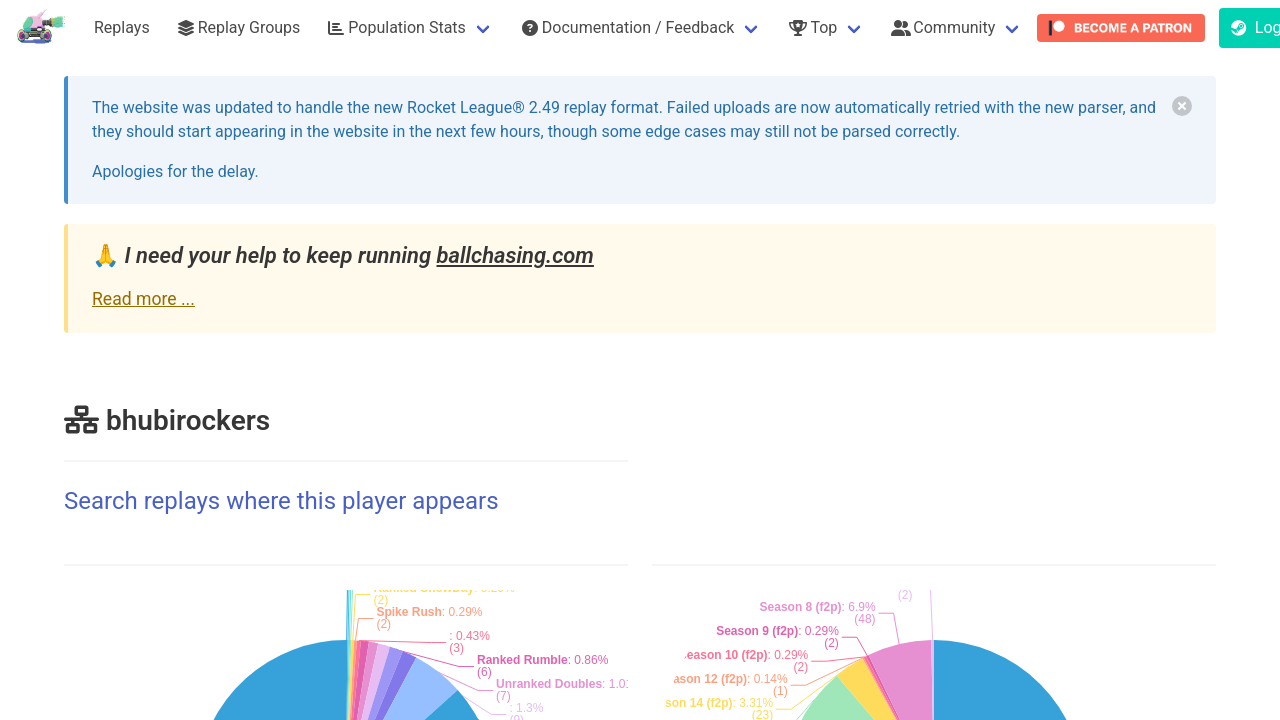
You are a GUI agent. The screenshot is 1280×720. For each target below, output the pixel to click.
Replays (122, 27)
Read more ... (143, 299)
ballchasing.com (514, 255)
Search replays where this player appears (281, 501)
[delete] (1182, 106)
